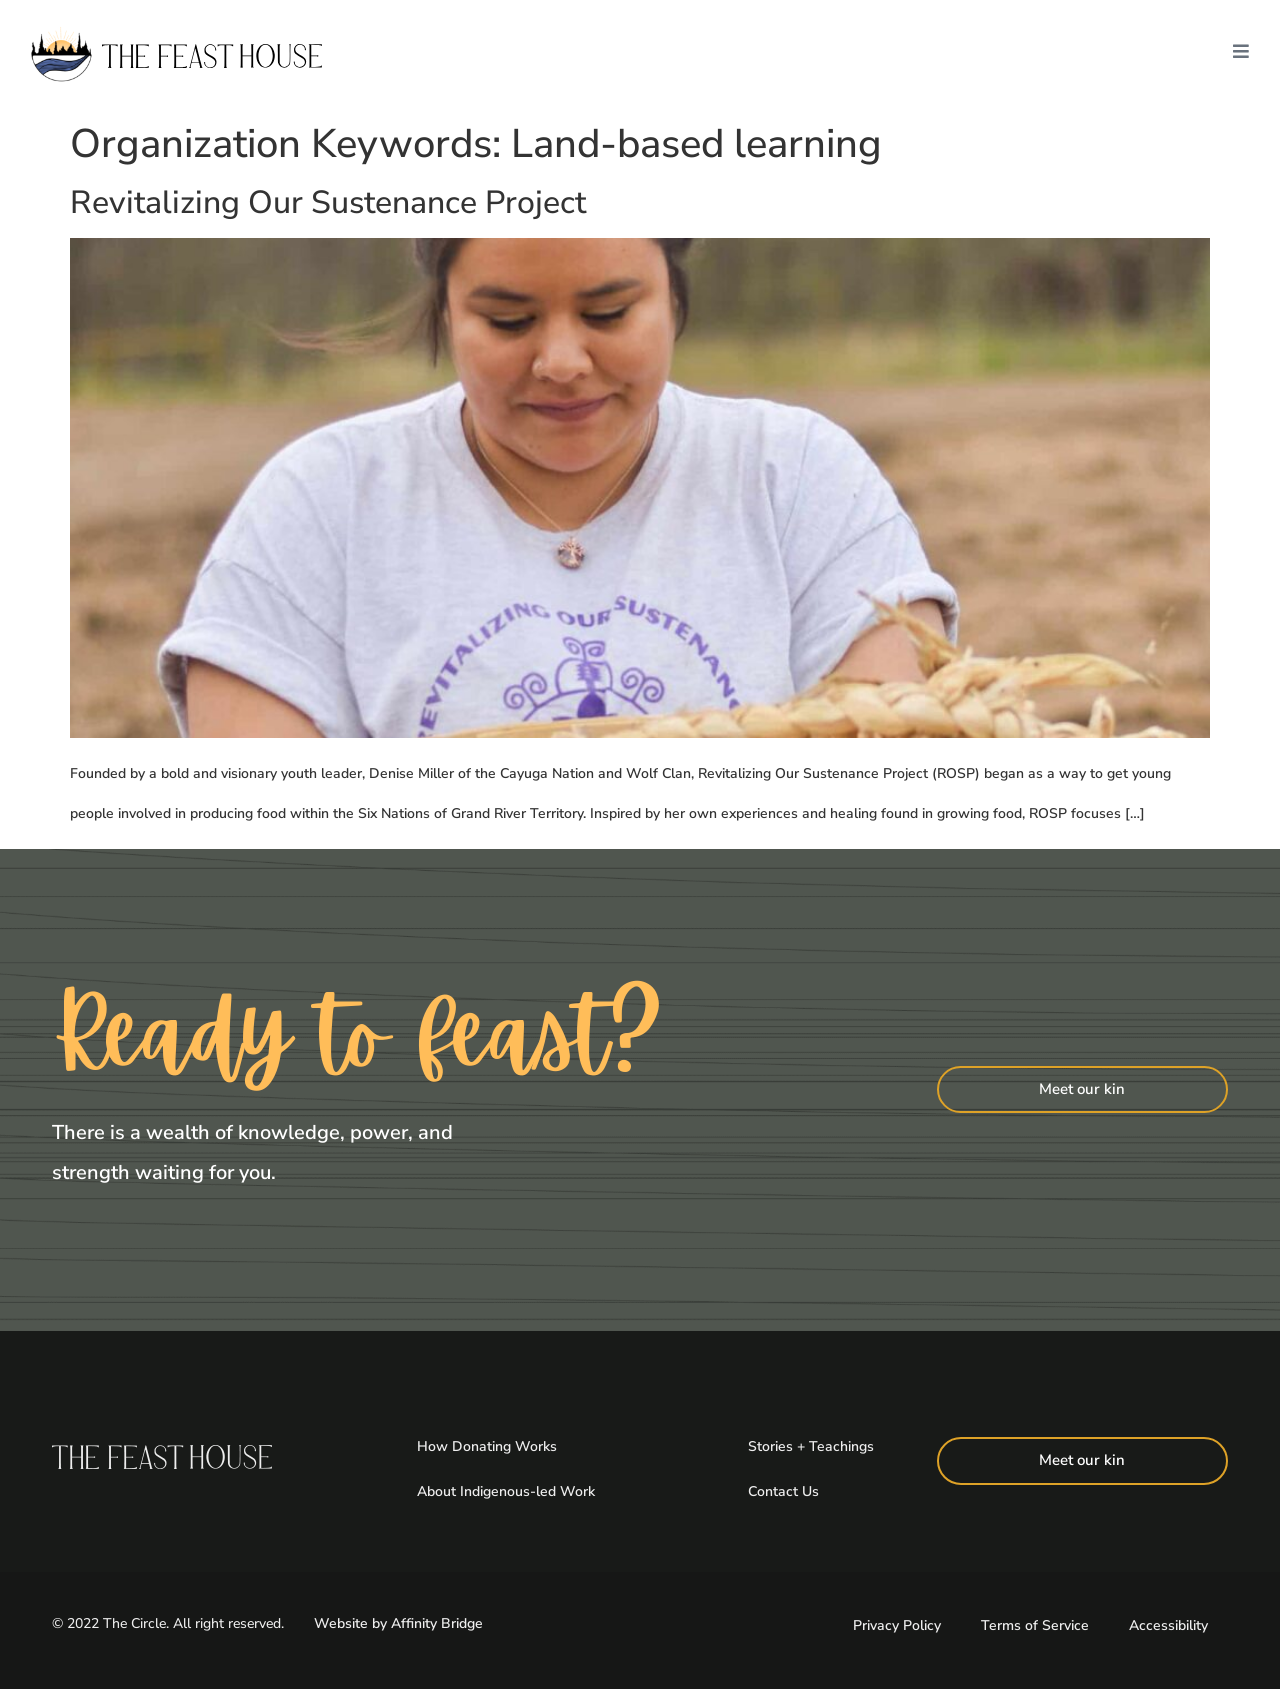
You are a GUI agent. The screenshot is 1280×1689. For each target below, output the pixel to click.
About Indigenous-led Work (506, 1490)
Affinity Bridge (437, 1622)
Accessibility (1168, 1623)
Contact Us (783, 1490)
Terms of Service (1035, 1623)
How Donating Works (487, 1446)
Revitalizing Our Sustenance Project (328, 202)
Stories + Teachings (811, 1446)
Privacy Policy (897, 1623)
